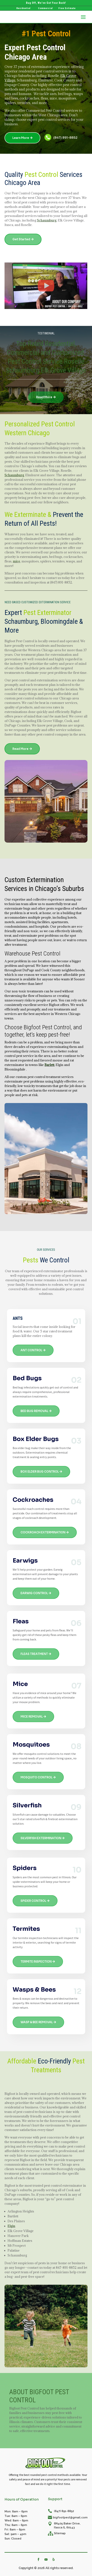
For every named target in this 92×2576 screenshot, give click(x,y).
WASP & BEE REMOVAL (37, 2022)
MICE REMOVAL (32, 1716)
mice (16, 561)
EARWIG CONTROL (34, 1593)
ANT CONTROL (31, 1350)
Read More (44, 397)
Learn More (20, 138)
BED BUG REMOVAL (34, 1411)
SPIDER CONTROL (33, 1901)
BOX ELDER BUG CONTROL (40, 1471)
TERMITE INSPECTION (36, 1961)
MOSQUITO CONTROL (36, 1777)
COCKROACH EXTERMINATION (43, 1532)
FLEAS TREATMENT (34, 1654)
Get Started (21, 239)
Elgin (11, 2226)
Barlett (49, 1065)
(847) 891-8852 (65, 138)
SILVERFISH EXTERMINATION (41, 1838)
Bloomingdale (59, 621)
